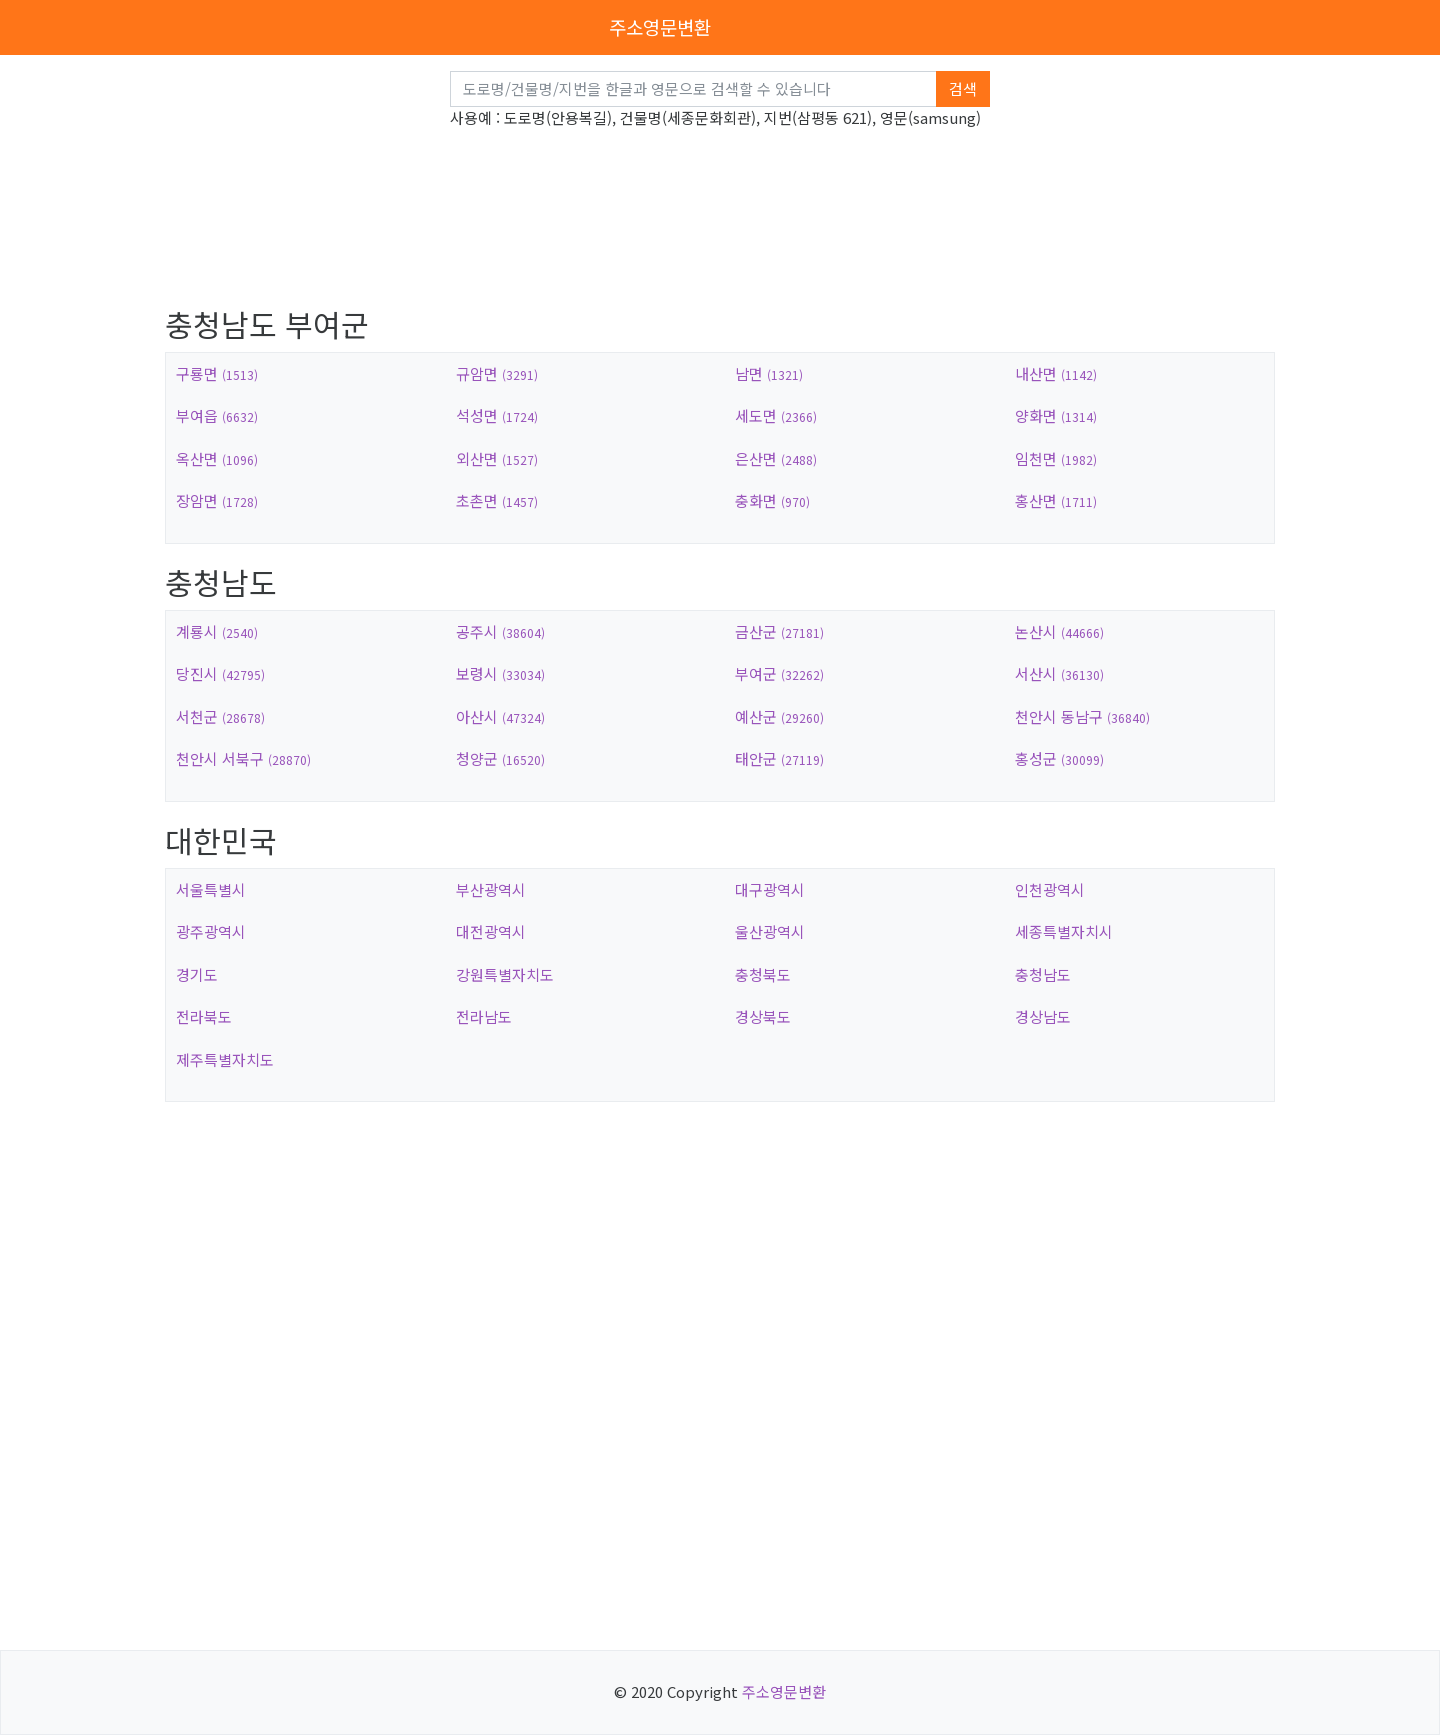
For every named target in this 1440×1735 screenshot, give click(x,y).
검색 (963, 88)
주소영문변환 (660, 26)
